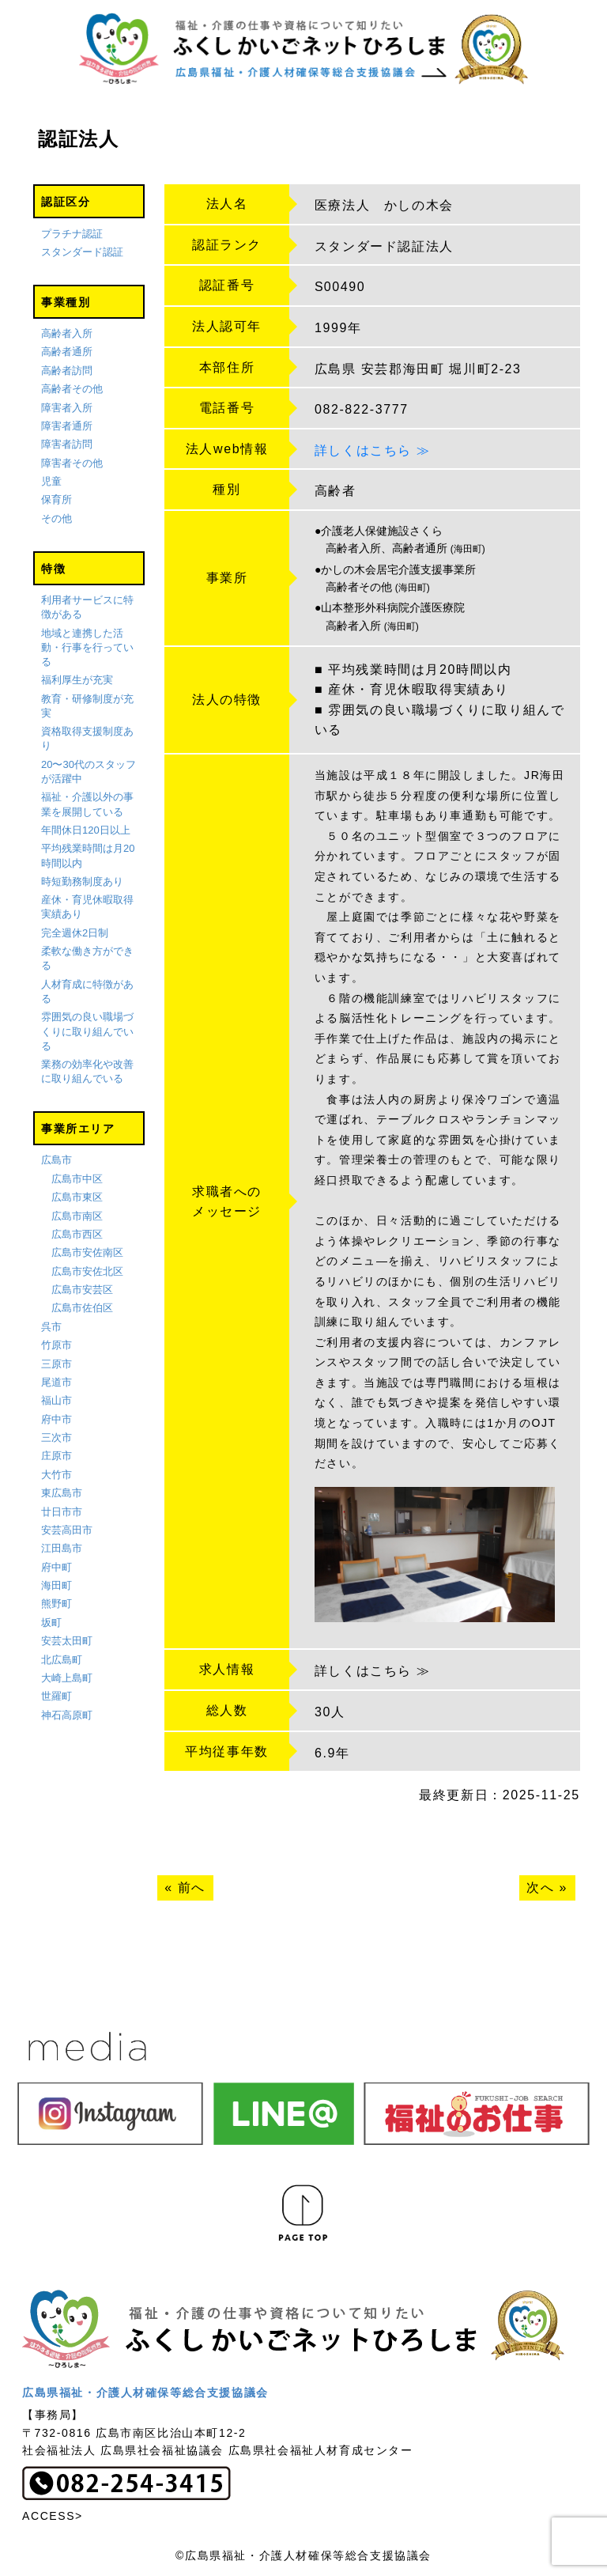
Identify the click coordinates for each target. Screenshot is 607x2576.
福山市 (56, 1400)
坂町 (51, 1622)
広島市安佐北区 (87, 1271)
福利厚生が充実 (77, 680)
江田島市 (61, 1548)
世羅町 (56, 1696)
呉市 (51, 1327)
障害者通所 (66, 426)
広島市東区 (77, 1197)
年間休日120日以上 (85, 830)
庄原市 (56, 1456)
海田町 (56, 1585)
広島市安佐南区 (87, 1252)
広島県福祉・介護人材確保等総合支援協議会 (145, 2392)
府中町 (56, 1567)
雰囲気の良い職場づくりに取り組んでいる (87, 1031)
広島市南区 (77, 1216)
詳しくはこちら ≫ (373, 450)
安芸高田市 (66, 1530)
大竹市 (56, 1475)
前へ (191, 1887)
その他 (56, 518)
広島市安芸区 (82, 1290)
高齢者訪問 (66, 370)
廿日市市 (61, 1512)
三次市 (56, 1437)
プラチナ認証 (72, 234)
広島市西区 (77, 1234)
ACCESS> (52, 2516)
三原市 (56, 1364)
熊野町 (56, 1604)
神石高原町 (66, 1715)
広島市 (56, 1160)
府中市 (56, 1419)
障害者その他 (72, 463)
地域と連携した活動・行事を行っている (87, 647)
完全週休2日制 (74, 933)
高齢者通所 (66, 352)
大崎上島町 (66, 1678)
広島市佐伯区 (82, 1308)
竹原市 (56, 1345)
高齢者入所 (66, 333)
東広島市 (61, 1493)
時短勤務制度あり (82, 881)
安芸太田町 (66, 1641)
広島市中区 (77, 1179)
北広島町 (61, 1660)
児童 (51, 481)
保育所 (56, 500)
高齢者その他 (72, 389)
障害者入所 (66, 408)
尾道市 (56, 1382)
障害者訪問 (66, 444)
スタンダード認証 (82, 252)
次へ (540, 1887)
